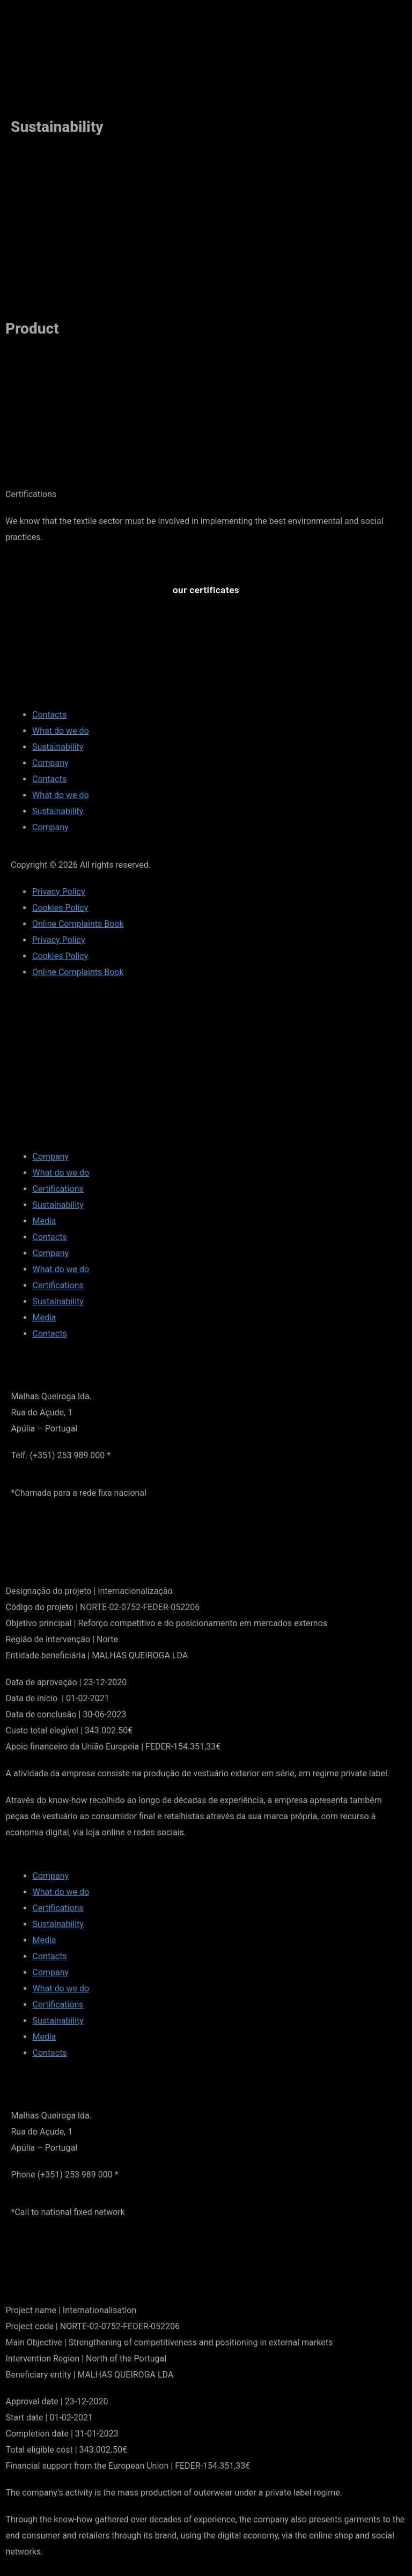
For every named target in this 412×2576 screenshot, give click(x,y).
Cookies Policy (60, 908)
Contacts (49, 715)
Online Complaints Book (78, 924)
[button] (206, 590)
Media (44, 1221)
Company (50, 763)
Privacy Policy (58, 892)
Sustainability (57, 747)
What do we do (60, 731)
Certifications (58, 1189)
